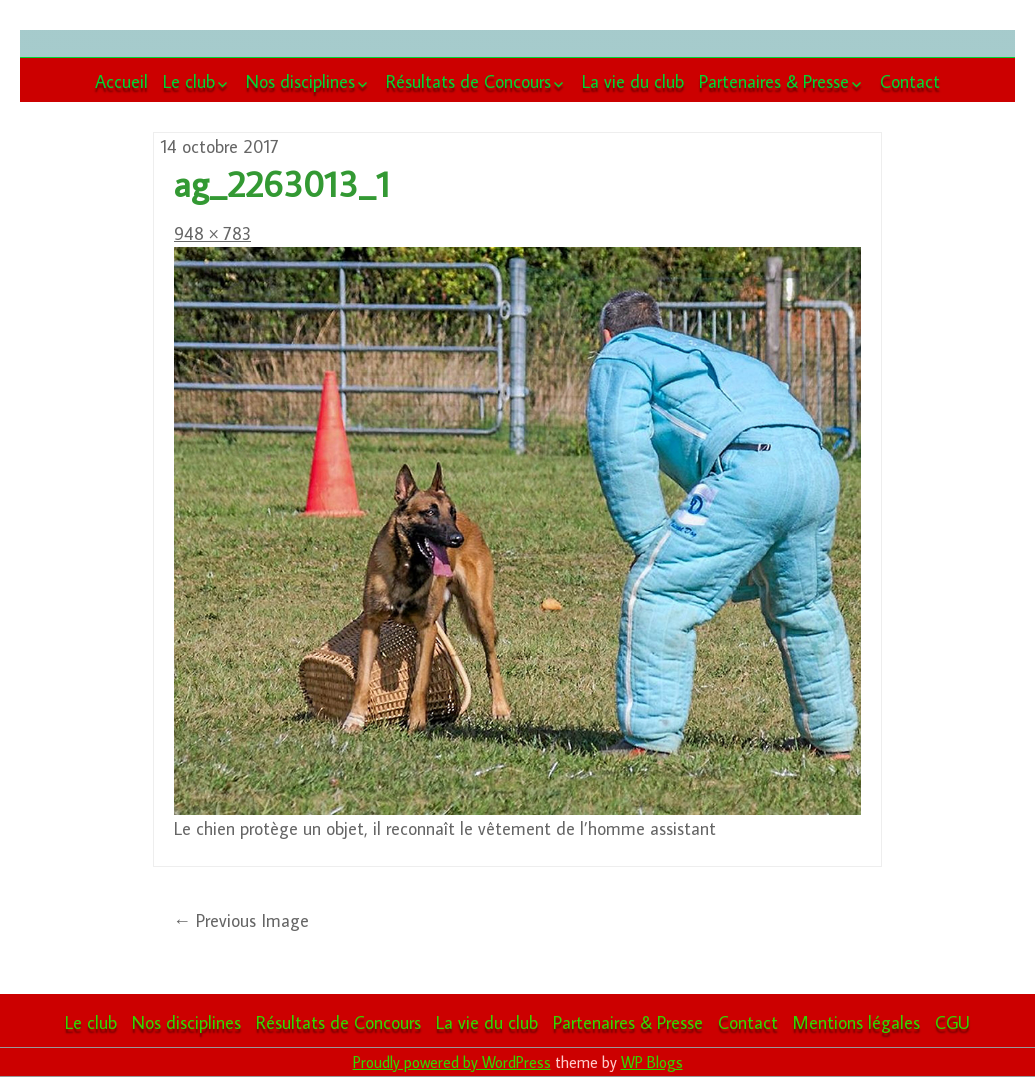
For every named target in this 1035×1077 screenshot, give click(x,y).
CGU (952, 1022)
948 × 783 (212, 233)
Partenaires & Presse (774, 81)
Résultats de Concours (468, 81)
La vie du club (633, 81)
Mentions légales (856, 1022)
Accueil (121, 81)
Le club (189, 81)
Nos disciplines (300, 81)
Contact (910, 81)
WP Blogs (652, 1062)
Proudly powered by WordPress (452, 1062)
